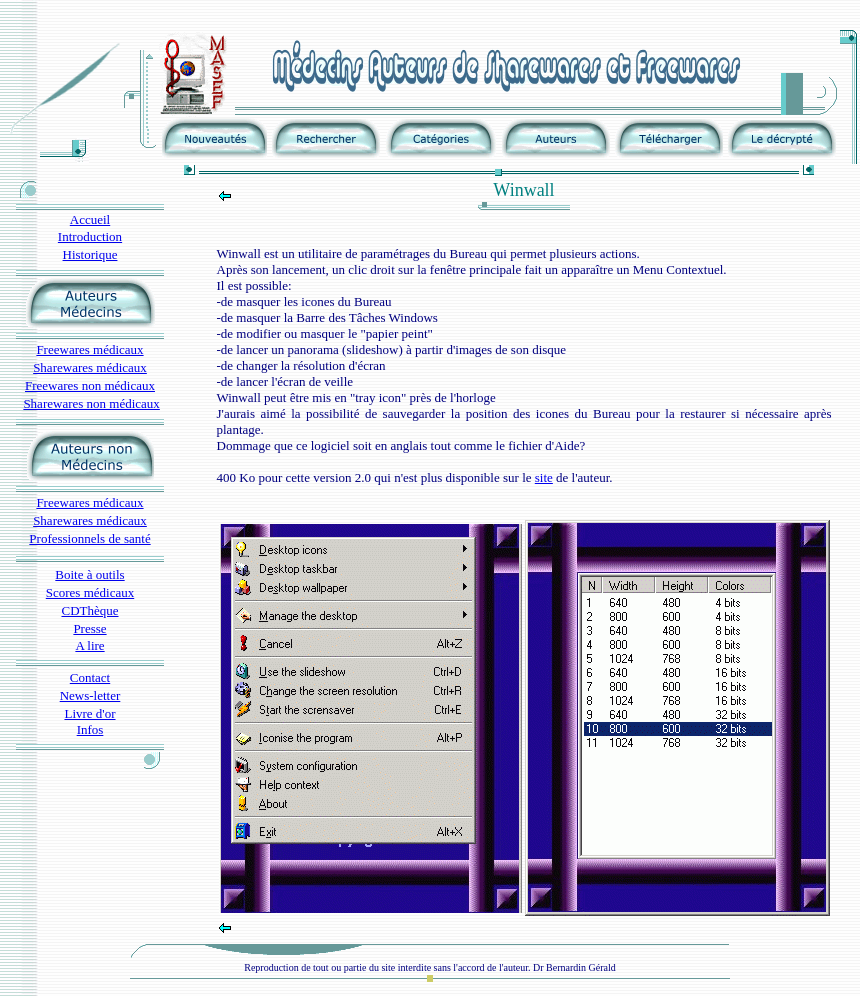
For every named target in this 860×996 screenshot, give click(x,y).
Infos (90, 729)
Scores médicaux (90, 592)
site (544, 477)
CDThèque (89, 610)
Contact (90, 677)
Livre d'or (89, 713)
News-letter (90, 695)
